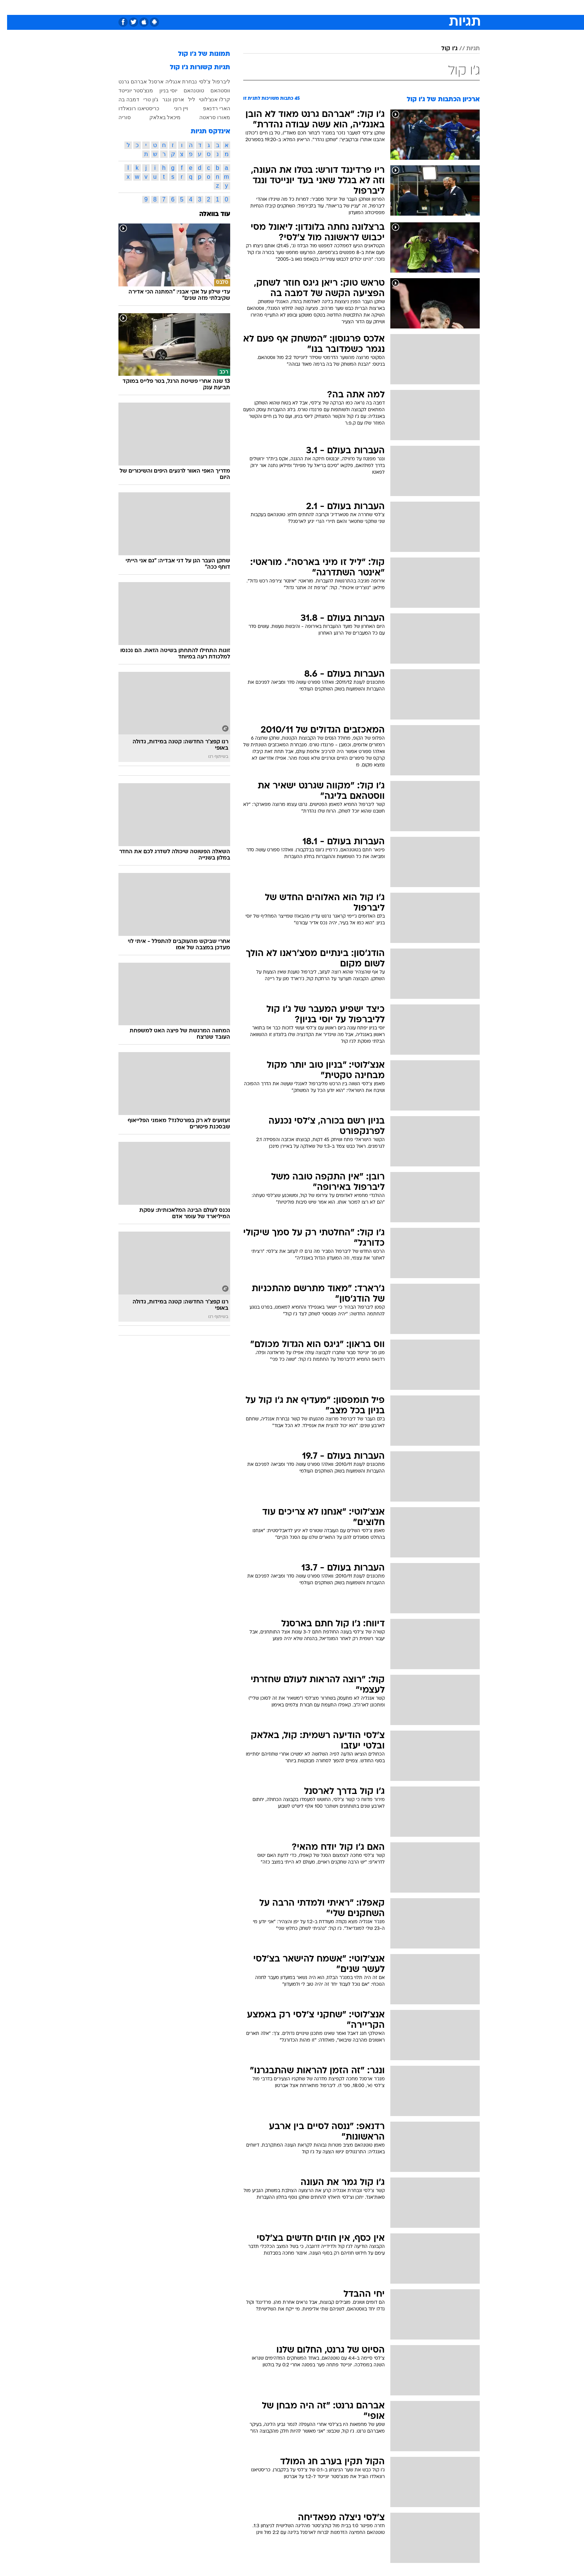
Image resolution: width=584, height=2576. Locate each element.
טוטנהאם (187, 90)
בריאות (287, 7)
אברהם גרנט (125, 82)
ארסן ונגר (166, 99)
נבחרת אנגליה (174, 82)
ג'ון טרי (144, 99)
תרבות (374, 7)
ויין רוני (174, 108)
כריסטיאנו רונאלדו (131, 108)
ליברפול (214, 82)
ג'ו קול (442, 49)
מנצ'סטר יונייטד (128, 90)
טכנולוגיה (234, 7)
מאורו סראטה (207, 117)
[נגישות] (10, 7)
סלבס (351, 7)
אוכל (310, 7)
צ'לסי (197, 82)
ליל (184, 99)
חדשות (423, 7)
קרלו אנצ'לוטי (207, 99)
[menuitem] (419, 7)
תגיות (466, 49)
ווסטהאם (213, 90)
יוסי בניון (161, 90)
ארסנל (149, 82)
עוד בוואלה (207, 214)
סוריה (117, 117)
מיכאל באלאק (158, 117)
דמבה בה (121, 99)
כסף (330, 7)
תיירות (262, 7)
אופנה (207, 7)
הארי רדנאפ (209, 108)
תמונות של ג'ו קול (197, 54)
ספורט (398, 7)
